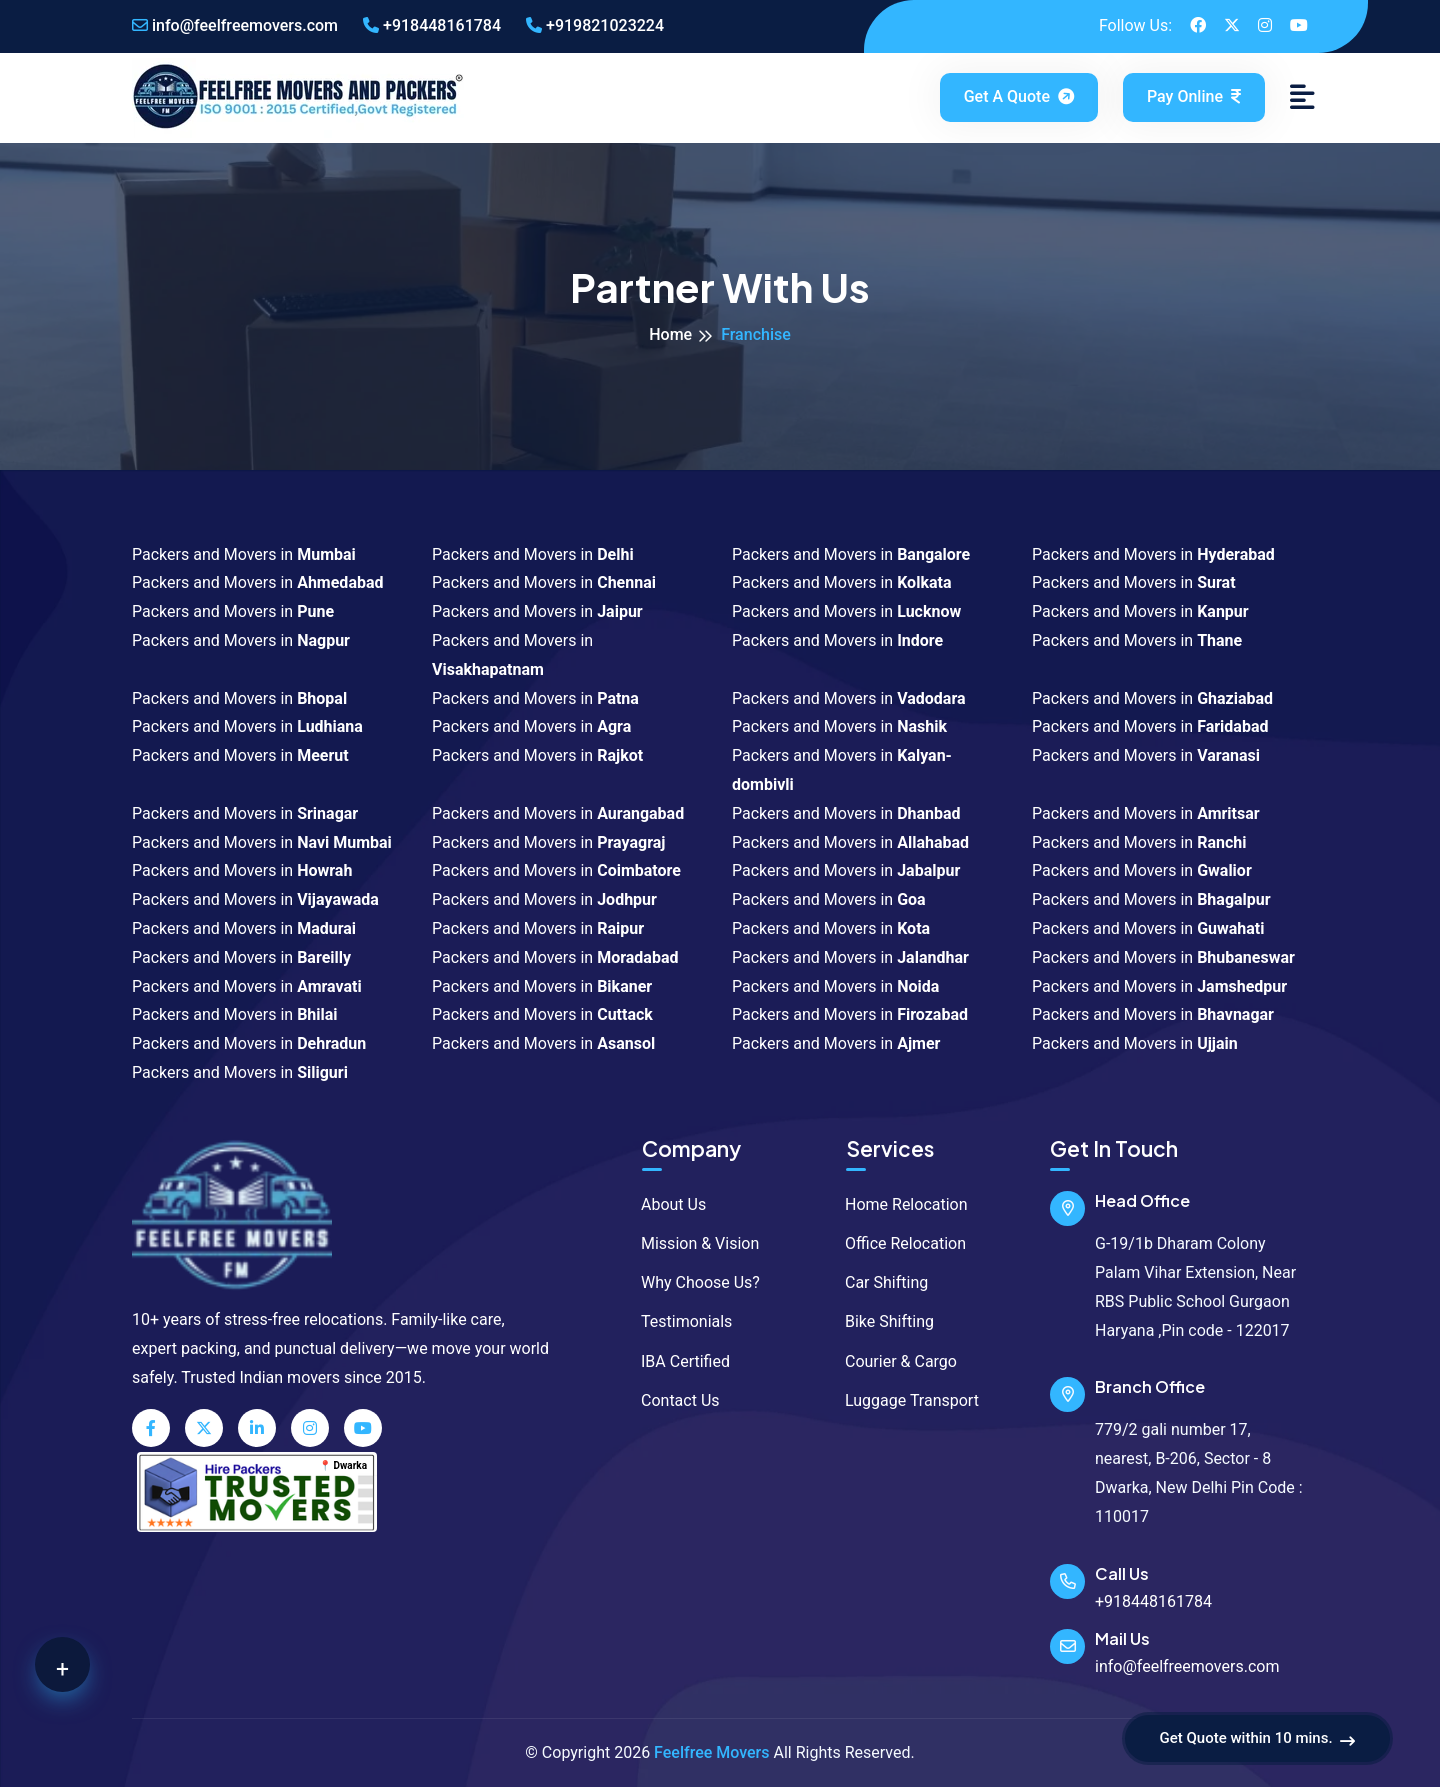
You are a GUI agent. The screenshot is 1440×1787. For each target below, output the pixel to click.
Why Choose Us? (691, 1282)
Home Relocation (897, 1204)
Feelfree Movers (711, 1752)
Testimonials (677, 1321)
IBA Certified (676, 1361)
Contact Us (671, 1400)
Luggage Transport (902, 1400)
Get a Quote (1021, 96)
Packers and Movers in (244, 554)
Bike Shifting (880, 1321)
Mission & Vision (690, 1243)
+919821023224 (595, 25)
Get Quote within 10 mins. (1257, 1739)
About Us (664, 1204)
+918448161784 (432, 25)
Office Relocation (896, 1243)
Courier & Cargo (891, 1361)
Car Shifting (877, 1282)
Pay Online (1194, 96)
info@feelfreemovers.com (235, 25)
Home (670, 334)
